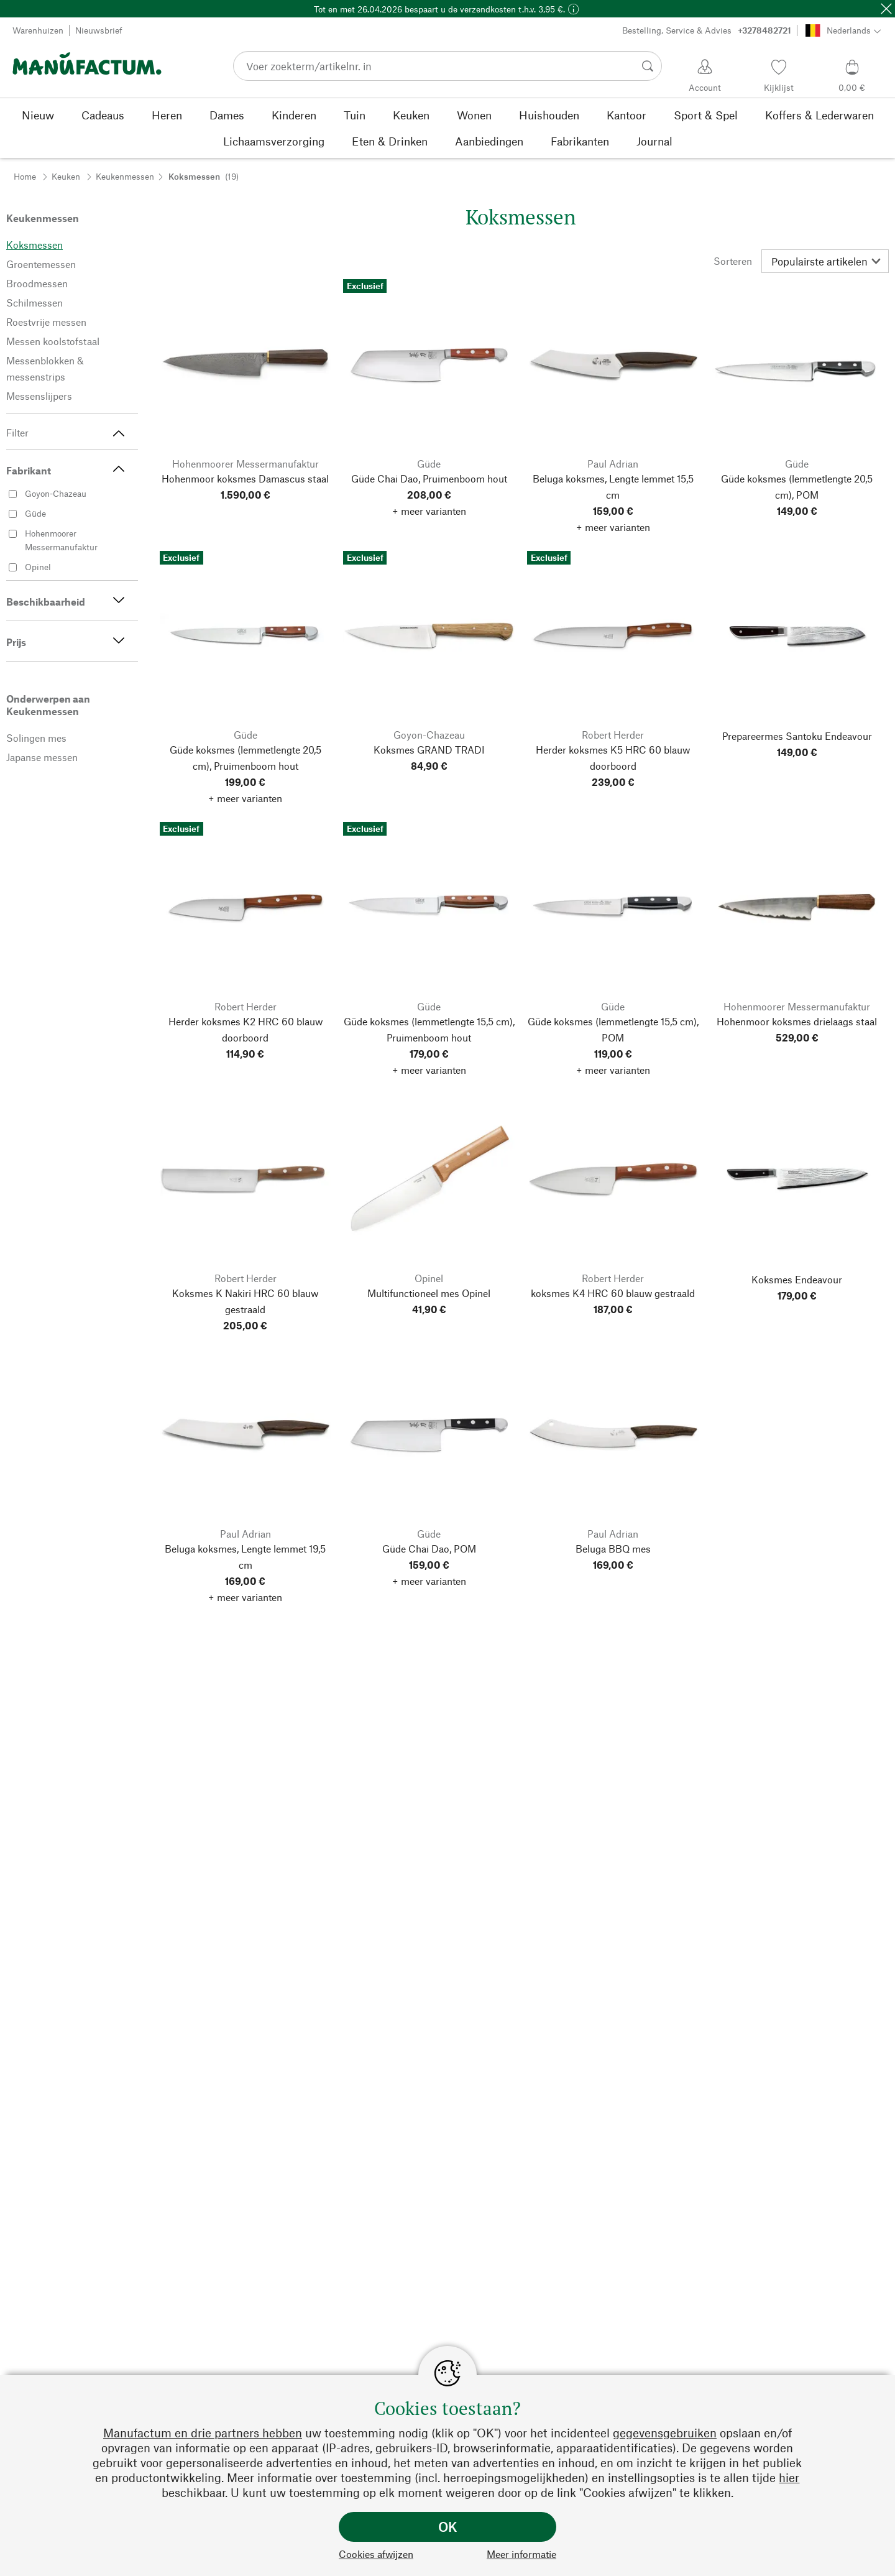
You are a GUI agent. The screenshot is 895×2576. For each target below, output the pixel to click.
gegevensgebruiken (665, 2433)
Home (25, 176)
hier (789, 2477)
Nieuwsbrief (98, 30)
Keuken (66, 176)
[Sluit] (886, 8)
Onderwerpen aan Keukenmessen (48, 705)
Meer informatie (521, 2554)
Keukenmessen (125, 176)
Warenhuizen (37, 30)
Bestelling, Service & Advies (706, 30)
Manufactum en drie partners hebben (202, 2433)
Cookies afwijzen (376, 2554)
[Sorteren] (825, 261)
